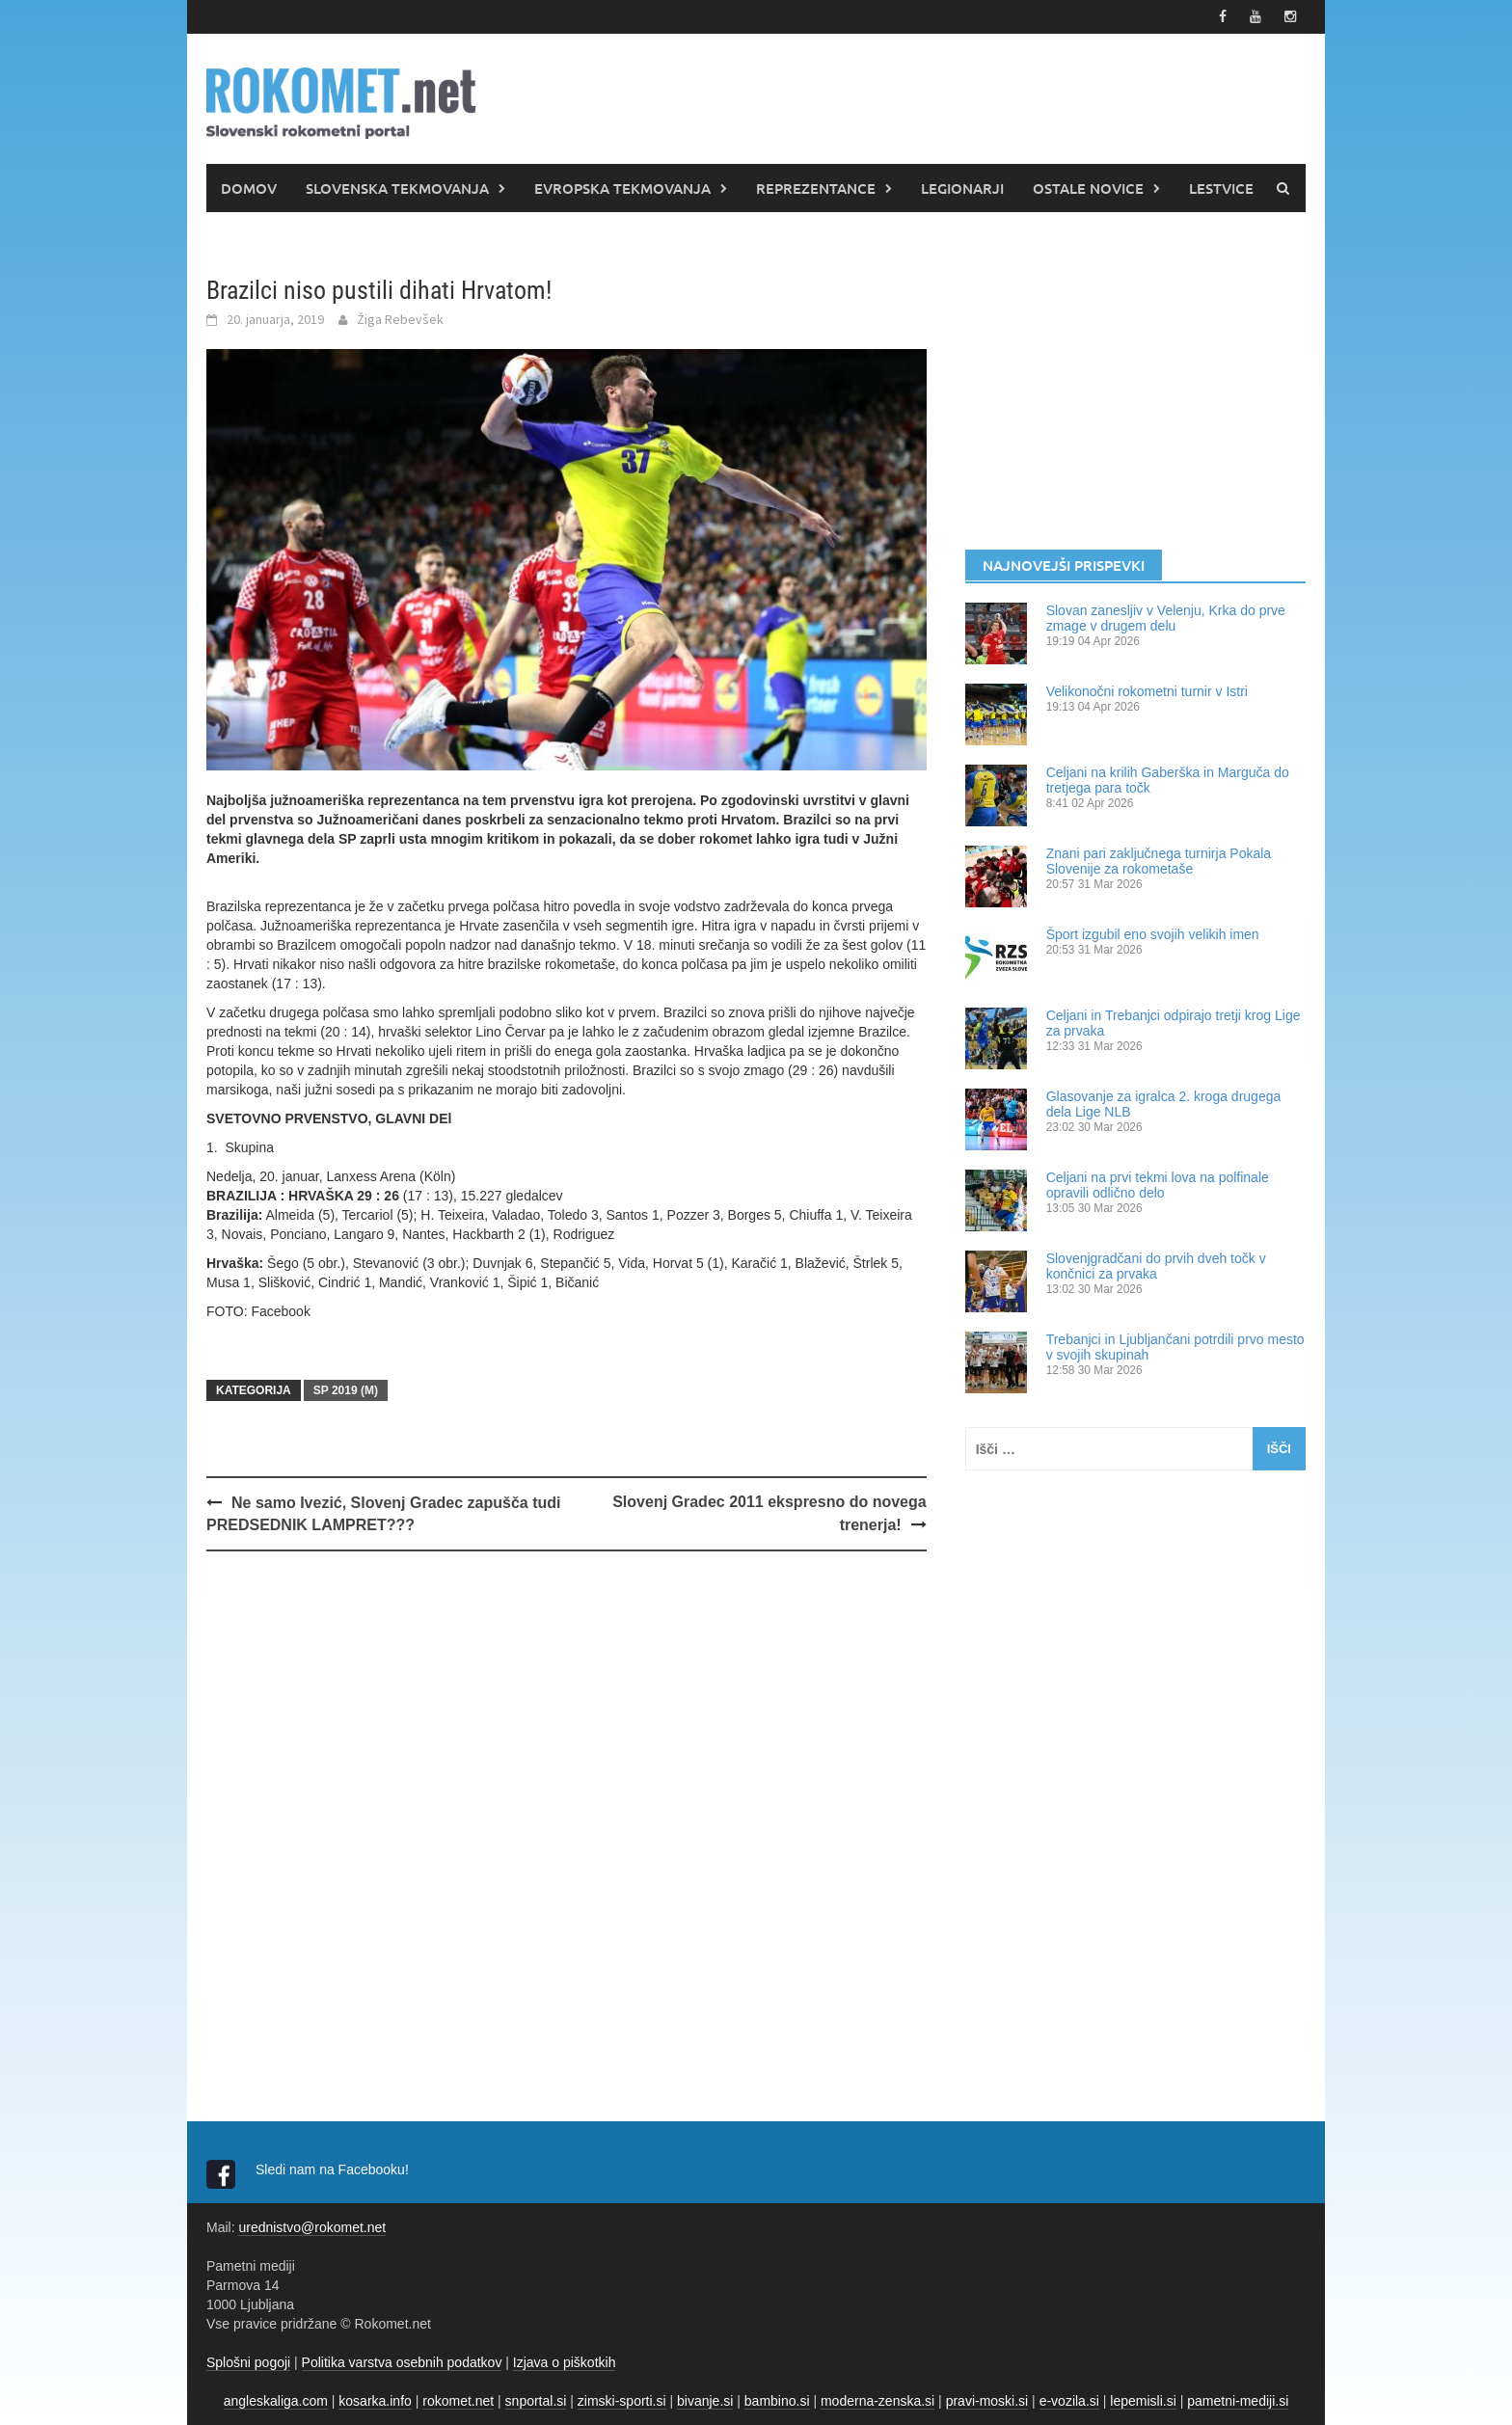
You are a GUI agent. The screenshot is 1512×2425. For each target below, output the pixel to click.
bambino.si (777, 2401)
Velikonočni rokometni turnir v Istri (1147, 691)
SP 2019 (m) (345, 1390)
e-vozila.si (1069, 2401)
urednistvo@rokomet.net (312, 2227)
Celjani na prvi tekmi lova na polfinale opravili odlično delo (1157, 1185)
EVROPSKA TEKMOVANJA (622, 188)
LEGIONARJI (962, 188)
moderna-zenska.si (877, 2401)
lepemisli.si (1142, 2401)
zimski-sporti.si (622, 2401)
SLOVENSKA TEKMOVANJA (397, 188)
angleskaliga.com (276, 2401)
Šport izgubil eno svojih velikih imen (1152, 934)
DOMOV (249, 188)
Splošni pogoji (248, 2362)
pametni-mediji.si (1237, 2401)
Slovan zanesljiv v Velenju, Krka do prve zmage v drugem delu (1165, 618)
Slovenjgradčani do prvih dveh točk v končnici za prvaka (1156, 1266)
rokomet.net (458, 2401)
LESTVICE (1221, 188)
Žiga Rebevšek (400, 319)
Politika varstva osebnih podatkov (402, 2362)
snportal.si (536, 2401)
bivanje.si (705, 2401)
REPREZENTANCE (816, 188)
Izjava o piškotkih (564, 2362)
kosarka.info (374, 2401)
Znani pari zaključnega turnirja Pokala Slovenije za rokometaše (1158, 861)
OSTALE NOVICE (1088, 188)
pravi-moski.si (987, 2401)
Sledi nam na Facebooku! (334, 2169)
